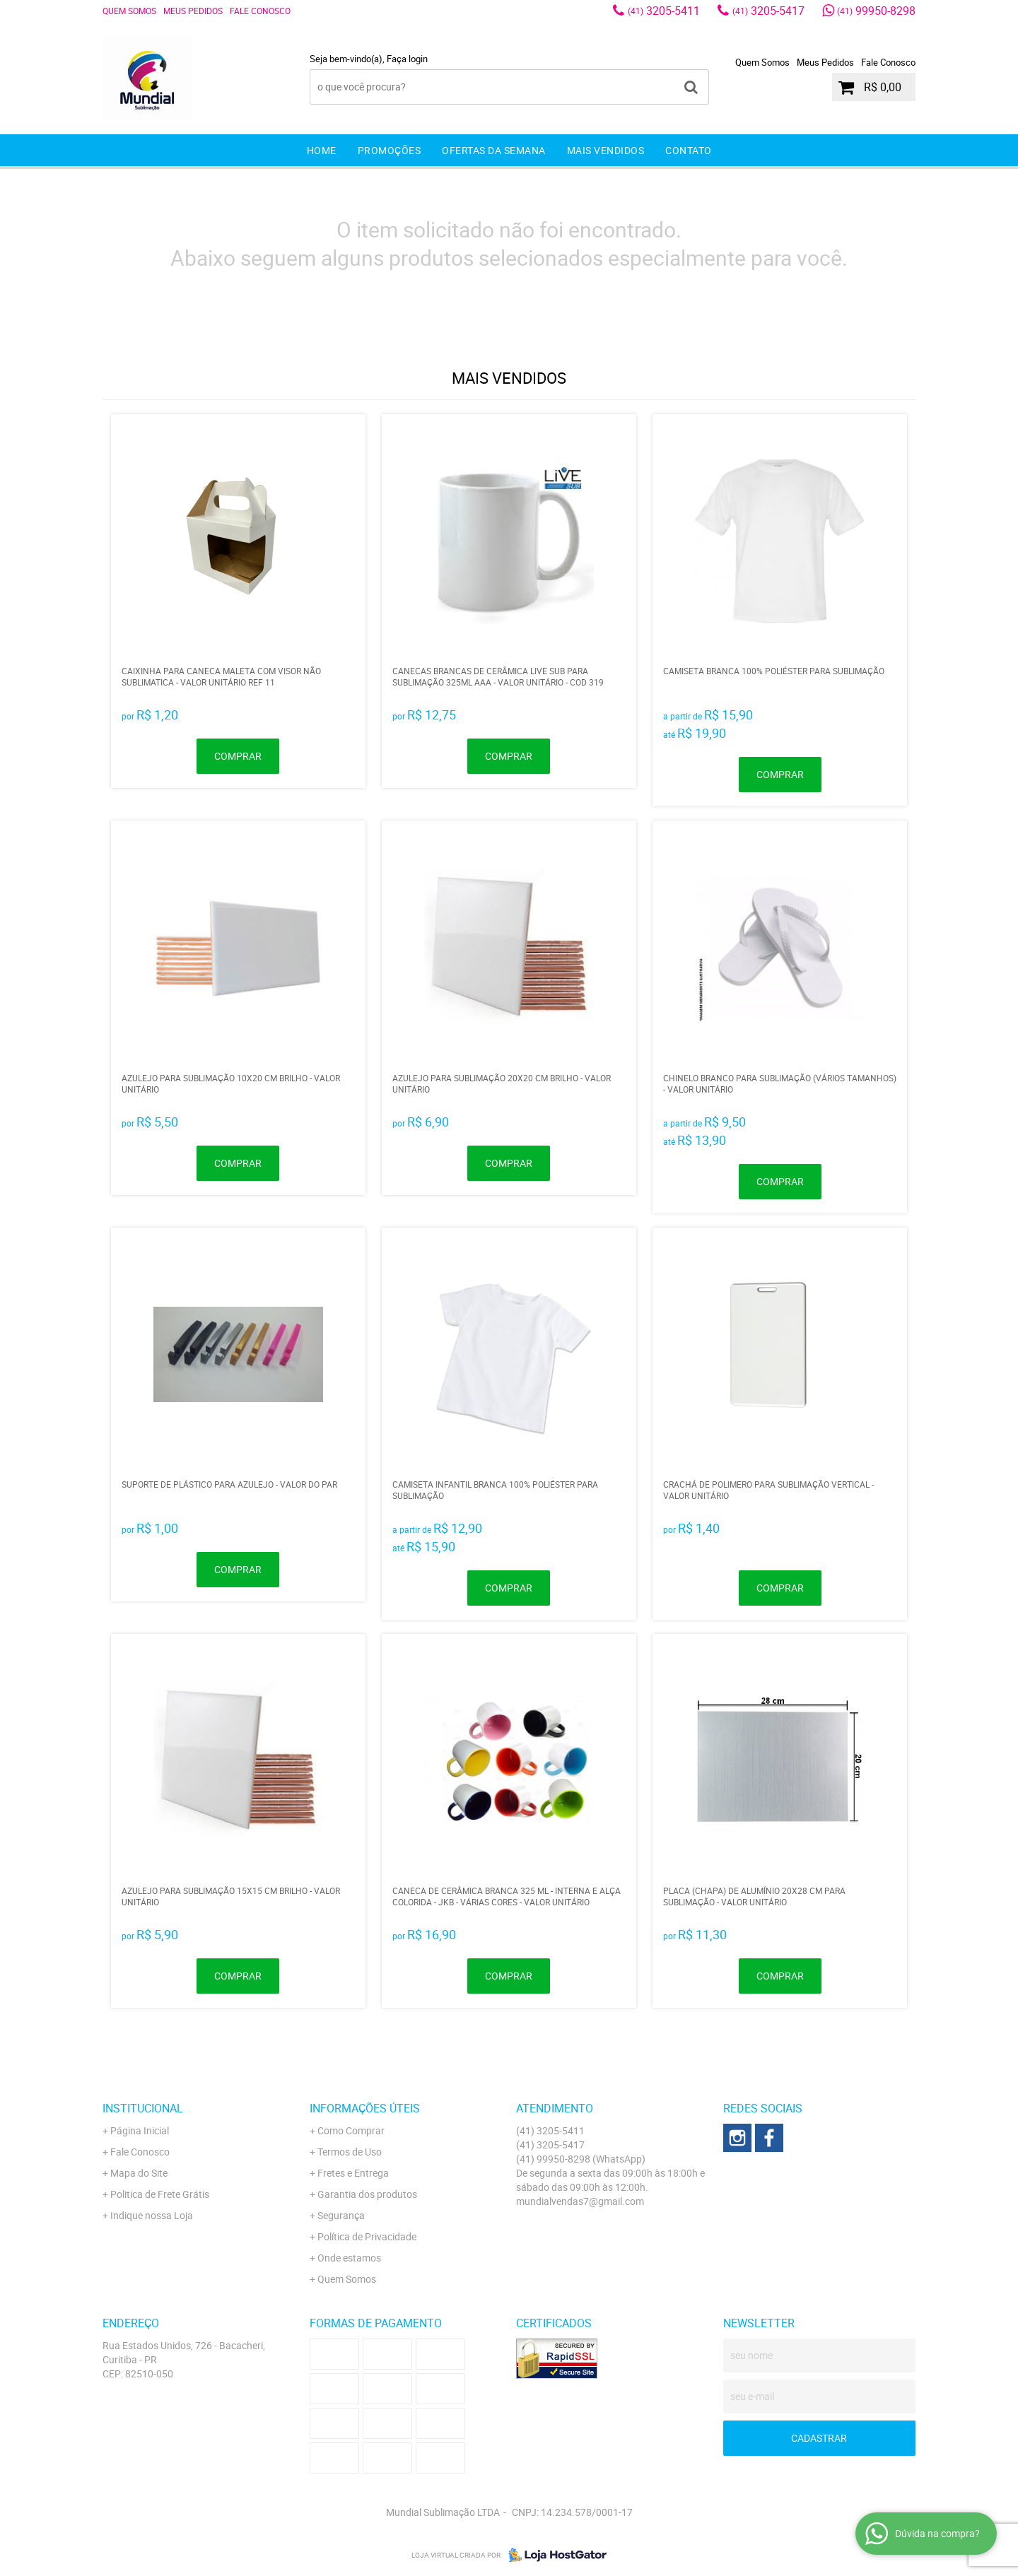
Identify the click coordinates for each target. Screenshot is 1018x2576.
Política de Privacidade (366, 2236)
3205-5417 (768, 10)
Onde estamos (349, 2257)
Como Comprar (351, 2130)
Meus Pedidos (193, 10)
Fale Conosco (260, 10)
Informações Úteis (365, 2108)
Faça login (407, 58)
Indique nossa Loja (151, 2215)
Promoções (389, 150)
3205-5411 (664, 10)
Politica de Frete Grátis (159, 2194)
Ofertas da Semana (494, 150)
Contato (688, 150)
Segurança (341, 2215)
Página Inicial (139, 2130)
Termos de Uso (349, 2151)
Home (322, 150)
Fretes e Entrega (353, 2173)
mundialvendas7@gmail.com (580, 2201)
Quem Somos (129, 10)
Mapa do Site (139, 2173)
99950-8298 (876, 10)
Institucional (143, 2108)
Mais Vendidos (606, 150)
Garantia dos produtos (367, 2194)
